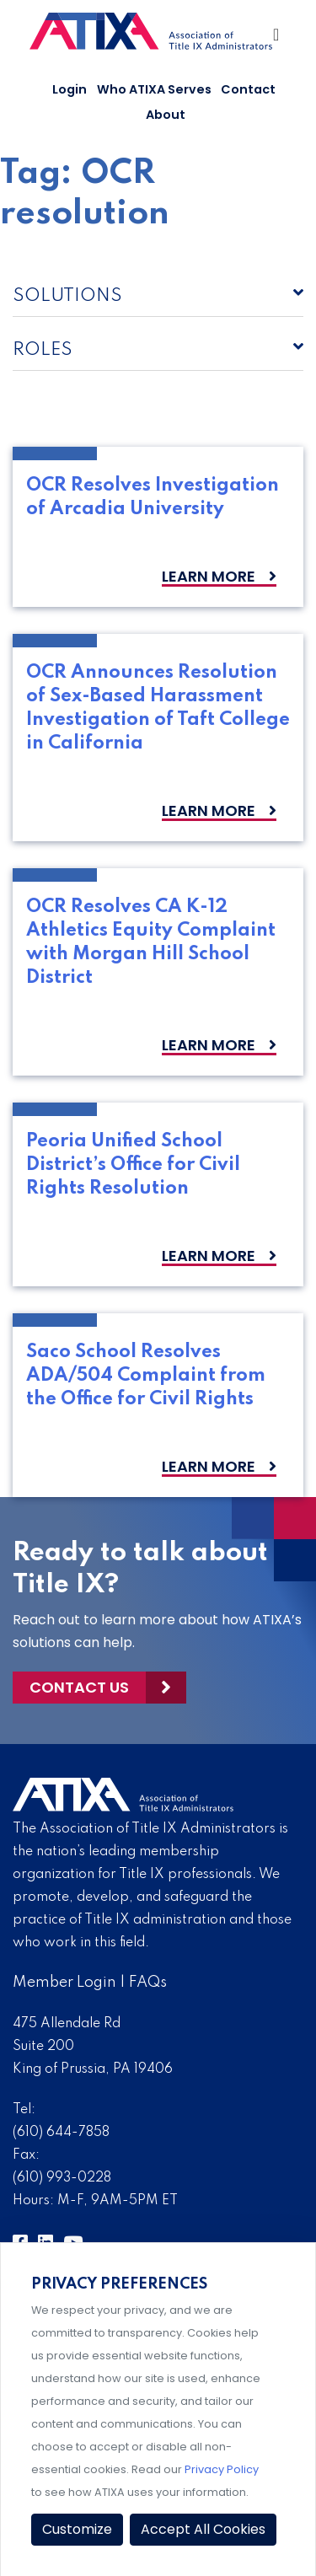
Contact (248, 89)
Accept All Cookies (203, 2529)
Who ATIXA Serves (154, 89)
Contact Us (79, 1687)
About (165, 114)
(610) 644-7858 (61, 2132)
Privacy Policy (222, 2469)
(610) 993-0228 (62, 2178)
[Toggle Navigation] (277, 39)
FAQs (148, 1982)
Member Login (64, 1982)
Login (69, 89)
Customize (77, 2529)
